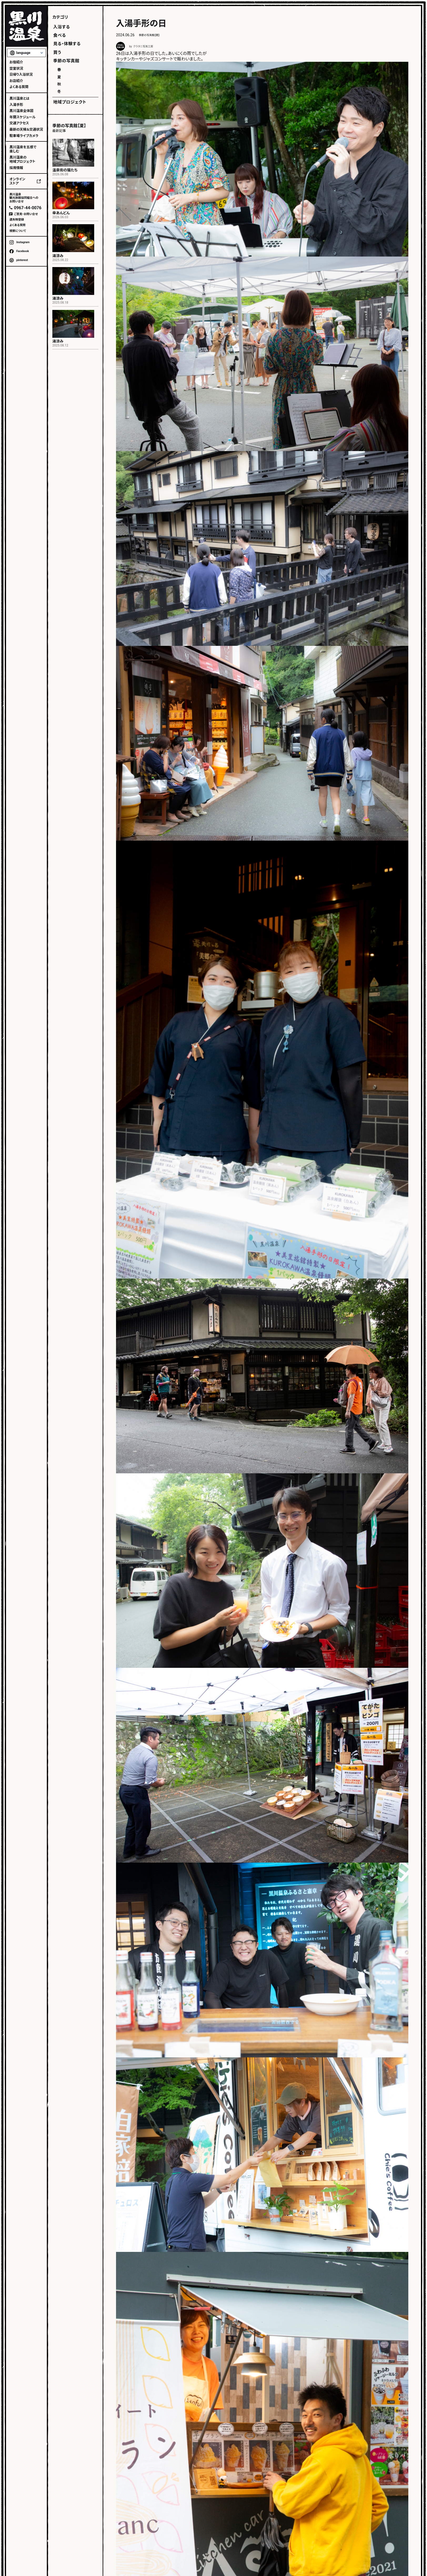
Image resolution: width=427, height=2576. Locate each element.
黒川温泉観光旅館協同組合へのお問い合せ (23, 198)
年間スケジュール (22, 117)
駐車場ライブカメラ (23, 136)
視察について (17, 231)
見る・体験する (67, 43)
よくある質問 (18, 87)
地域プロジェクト (69, 102)
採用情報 (16, 168)
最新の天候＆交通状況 (26, 129)
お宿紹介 (16, 62)
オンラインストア (17, 181)
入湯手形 (16, 105)
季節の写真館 (66, 60)
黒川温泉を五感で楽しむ (22, 149)
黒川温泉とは (19, 98)
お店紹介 (16, 81)
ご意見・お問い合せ (26, 214)
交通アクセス (19, 123)
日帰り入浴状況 (21, 74)
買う (57, 52)
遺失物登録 (16, 219)
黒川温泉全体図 (21, 111)
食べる (59, 35)
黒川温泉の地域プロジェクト (22, 159)
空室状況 (16, 68)
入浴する (61, 26)
